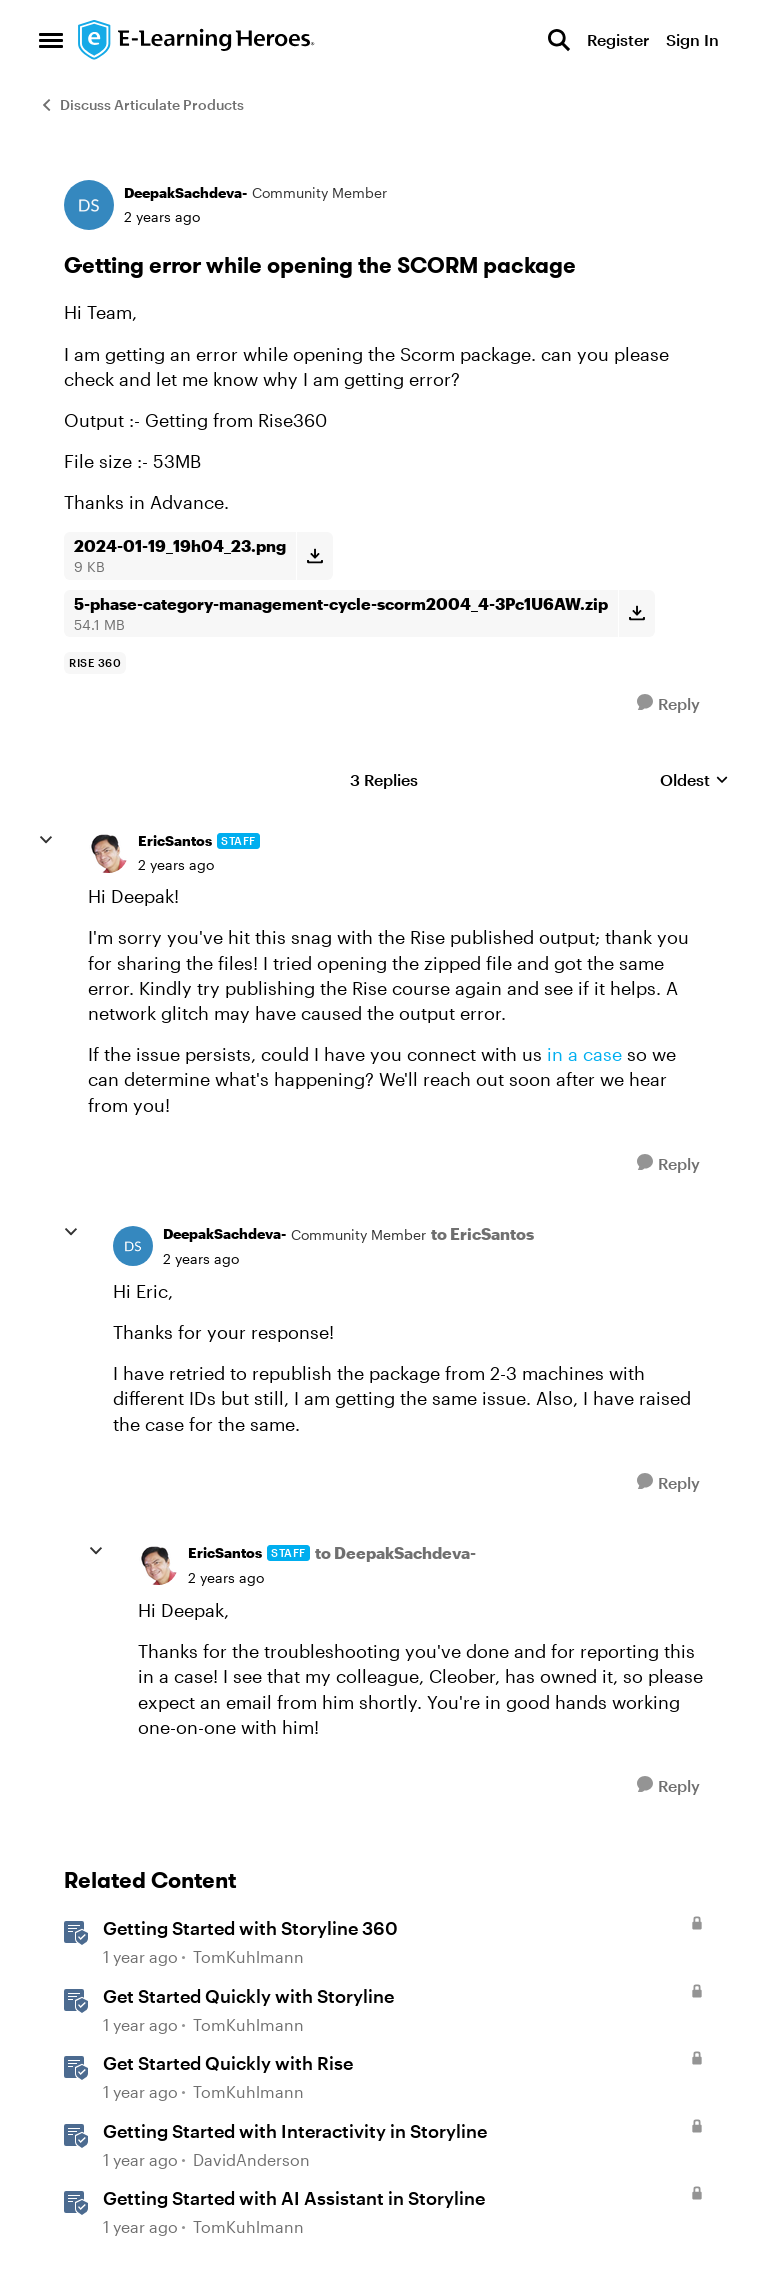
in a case (584, 1054)
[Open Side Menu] (51, 40)
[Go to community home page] (197, 40)
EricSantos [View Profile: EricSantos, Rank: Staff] (175, 840)
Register (618, 39)
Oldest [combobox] (694, 780)
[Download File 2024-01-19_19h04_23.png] (314, 556)
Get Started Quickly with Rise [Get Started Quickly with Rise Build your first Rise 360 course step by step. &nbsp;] (228, 2063)
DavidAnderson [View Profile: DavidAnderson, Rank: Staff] (251, 2159)
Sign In (692, 39)
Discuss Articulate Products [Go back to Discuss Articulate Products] (141, 104)
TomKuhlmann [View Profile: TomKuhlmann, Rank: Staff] (248, 1956)
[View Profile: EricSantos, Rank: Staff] (108, 853)
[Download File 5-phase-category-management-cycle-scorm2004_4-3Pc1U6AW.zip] (636, 614)
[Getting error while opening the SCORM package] (176, 865)
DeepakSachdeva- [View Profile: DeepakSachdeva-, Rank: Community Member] (185, 192)
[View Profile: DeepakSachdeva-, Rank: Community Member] (89, 205)
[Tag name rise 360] (95, 663)
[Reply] (668, 703)
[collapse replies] (46, 840)
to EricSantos (482, 1233)
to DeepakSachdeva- (395, 1552)
